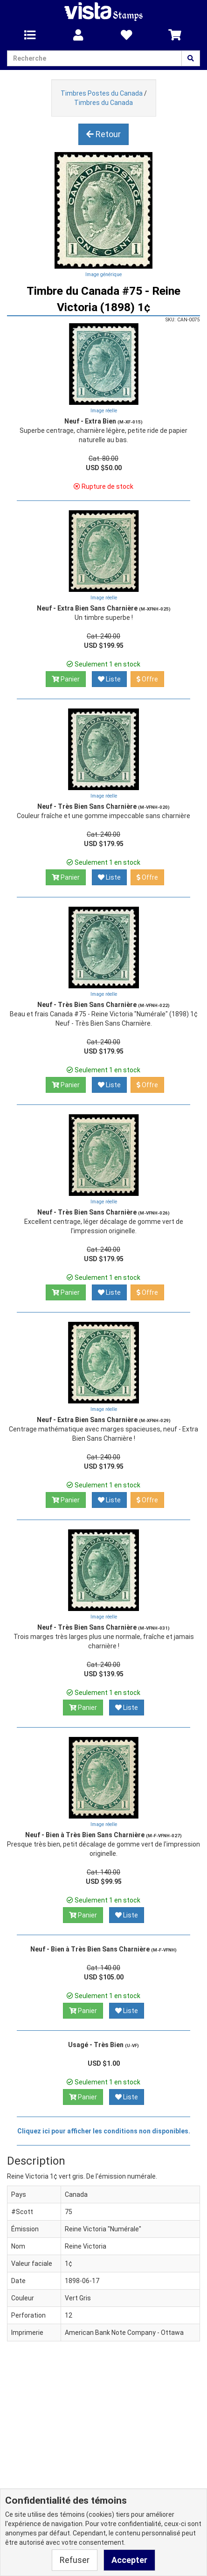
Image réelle (103, 411)
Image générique (103, 274)
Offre (147, 679)
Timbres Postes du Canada (102, 93)
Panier (66, 679)
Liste (109, 679)
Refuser (75, 2560)
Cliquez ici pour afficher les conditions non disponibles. (103, 2131)
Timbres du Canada (103, 102)
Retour (103, 134)
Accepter (129, 2560)
